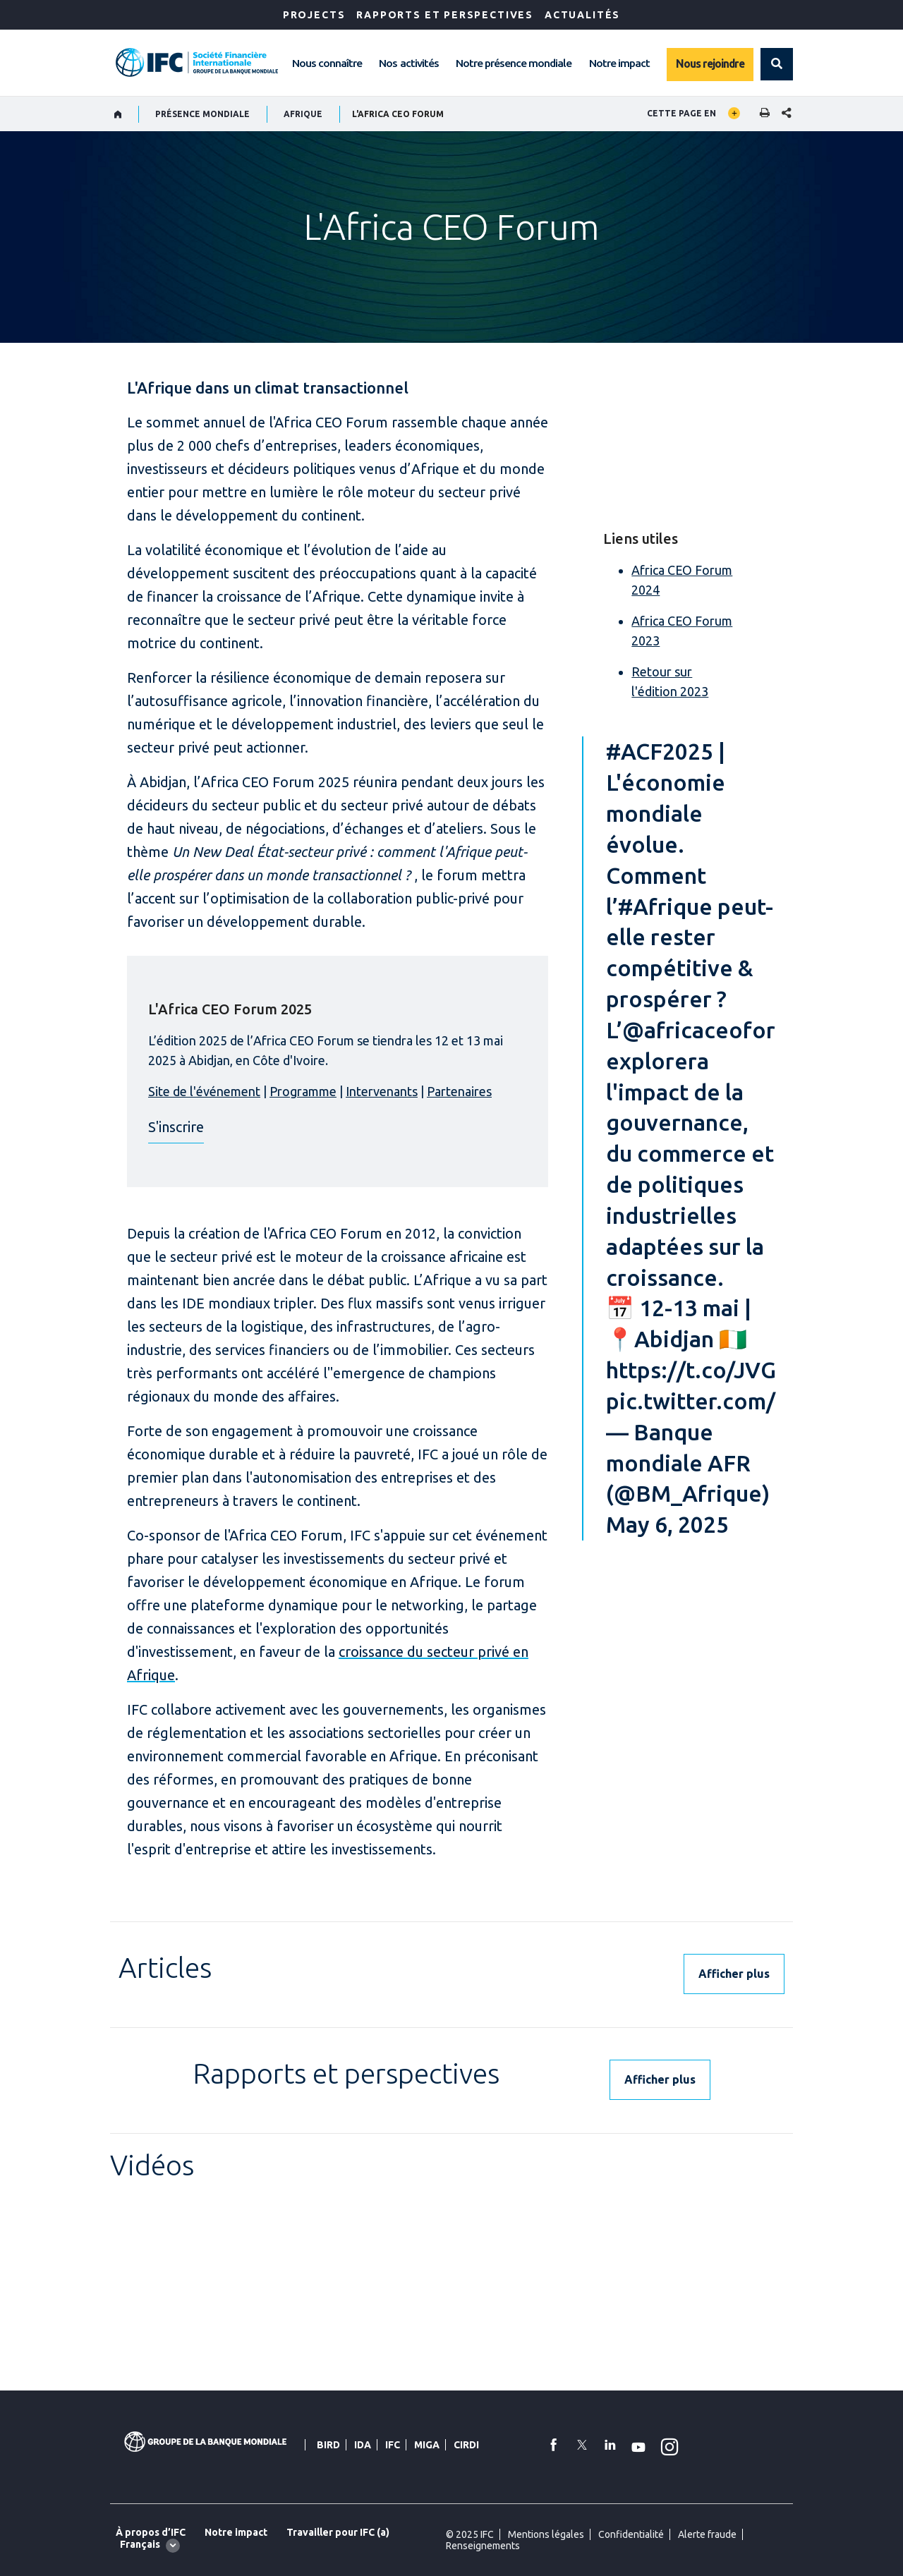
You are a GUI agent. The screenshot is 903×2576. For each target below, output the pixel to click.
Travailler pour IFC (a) (337, 2532)
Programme (303, 1091)
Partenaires (459, 1091)
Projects (314, 14)
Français (140, 2544)
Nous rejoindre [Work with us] (710, 63)
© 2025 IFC (470, 2534)
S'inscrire (176, 1127)
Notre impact (619, 62)
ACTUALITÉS (582, 14)
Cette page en (681, 113)
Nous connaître (327, 62)
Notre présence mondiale (514, 62)
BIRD (328, 2444)
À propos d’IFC (151, 2532)
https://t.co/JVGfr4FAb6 (733, 1370)
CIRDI (466, 2444)
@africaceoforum (714, 1030)
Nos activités (408, 62)
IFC (392, 2444)
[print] (761, 114)
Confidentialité (631, 2534)
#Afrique (665, 906)
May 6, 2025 (667, 1524)
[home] (118, 114)
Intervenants (382, 1091)
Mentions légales (546, 2534)
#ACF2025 (659, 751)
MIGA (427, 2444)
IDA (362, 2444)
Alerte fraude (707, 2534)
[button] (776, 64)
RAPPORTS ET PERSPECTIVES (444, 14)
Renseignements (483, 2545)
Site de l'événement (204, 1091)
